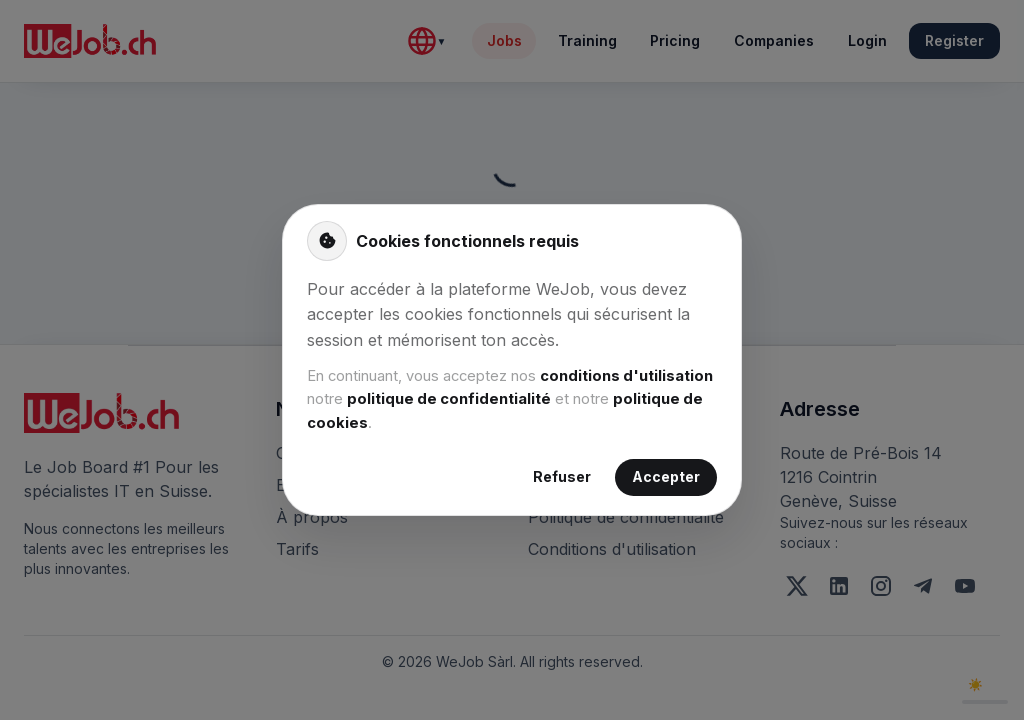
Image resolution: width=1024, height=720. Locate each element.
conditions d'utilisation (626, 376)
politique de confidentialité (449, 399)
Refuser (562, 477)
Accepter (666, 477)
